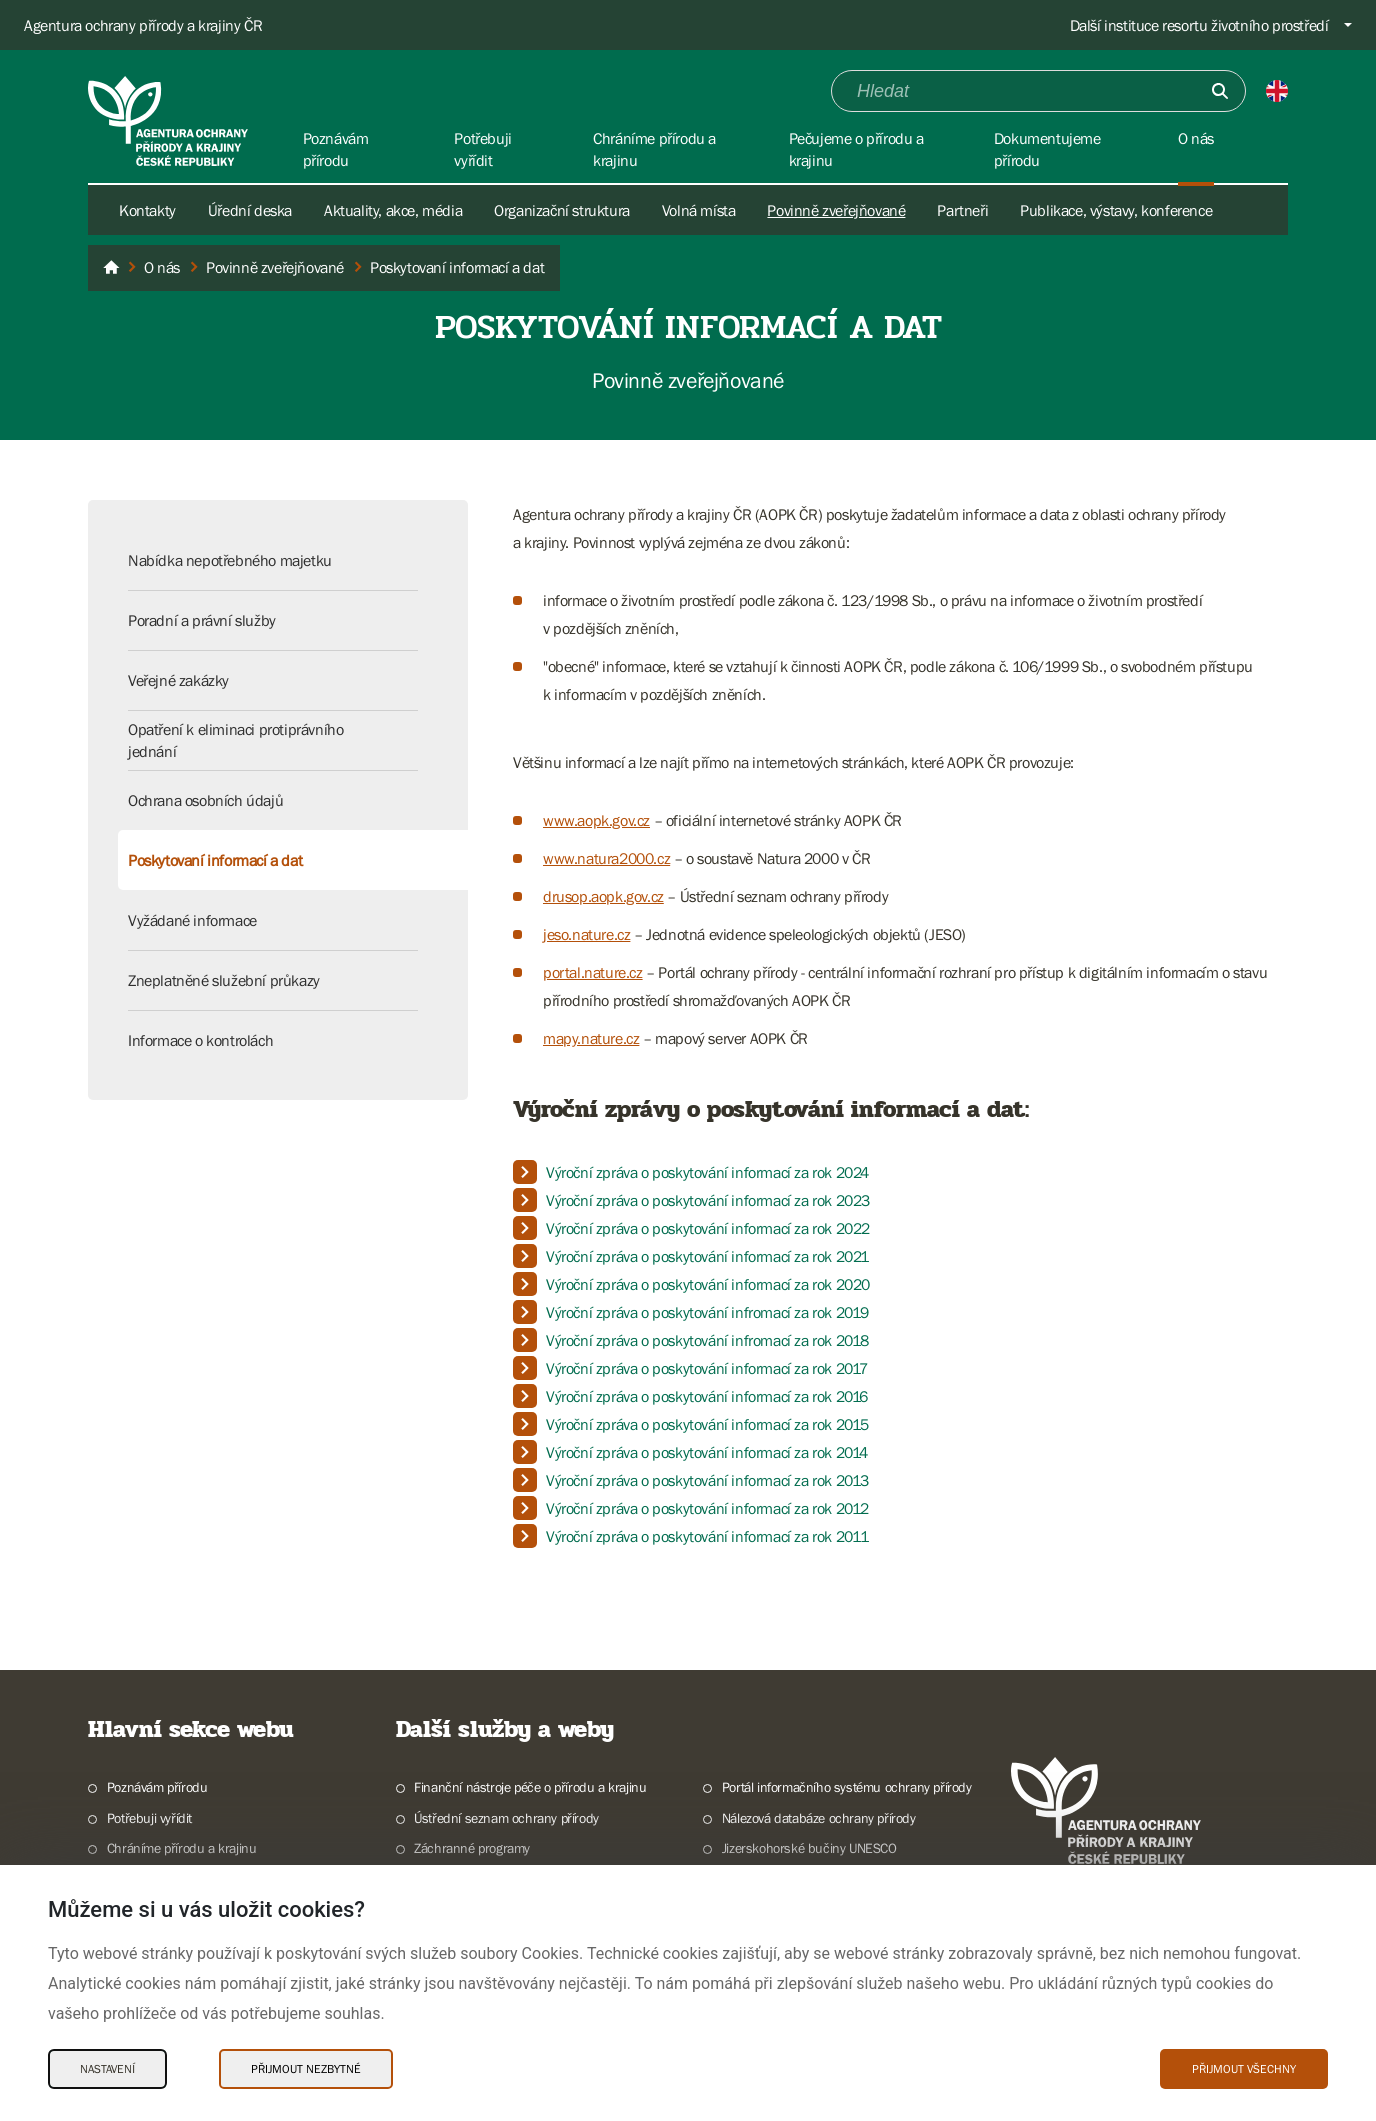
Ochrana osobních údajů (205, 800)
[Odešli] (1220, 91)
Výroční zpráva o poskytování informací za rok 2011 (707, 1536)
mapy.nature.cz (591, 1038)
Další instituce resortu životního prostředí (1199, 25)
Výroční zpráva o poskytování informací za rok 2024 (707, 1172)
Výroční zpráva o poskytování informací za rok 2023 (708, 1200)
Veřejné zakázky (178, 680)
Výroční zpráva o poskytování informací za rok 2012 (707, 1508)
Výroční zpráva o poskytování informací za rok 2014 (707, 1452)
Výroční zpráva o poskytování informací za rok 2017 (707, 1368)
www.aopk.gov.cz (596, 820)
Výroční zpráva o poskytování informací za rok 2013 (707, 1480)
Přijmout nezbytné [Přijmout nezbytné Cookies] (306, 2069)
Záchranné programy (472, 1848)
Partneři (962, 210)
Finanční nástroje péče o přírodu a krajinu (530, 1787)
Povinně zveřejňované (836, 210)
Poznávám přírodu (157, 1787)
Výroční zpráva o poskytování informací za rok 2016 (707, 1396)
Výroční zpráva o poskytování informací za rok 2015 (707, 1424)
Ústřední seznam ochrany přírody (506, 1818)
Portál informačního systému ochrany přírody (847, 1787)
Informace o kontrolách (200, 1040)
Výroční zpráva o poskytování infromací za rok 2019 (707, 1312)
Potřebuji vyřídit (149, 1818)
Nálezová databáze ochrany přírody (819, 1818)
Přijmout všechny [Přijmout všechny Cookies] (1244, 2069)
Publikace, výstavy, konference (1116, 210)
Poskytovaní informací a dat (215, 860)
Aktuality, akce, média (393, 210)
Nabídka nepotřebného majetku (230, 560)
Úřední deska (250, 210)
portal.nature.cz (593, 972)
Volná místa (699, 210)
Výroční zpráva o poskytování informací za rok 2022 (708, 1228)
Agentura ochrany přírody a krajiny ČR (143, 25)
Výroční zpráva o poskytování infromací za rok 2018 (707, 1340)
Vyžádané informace (192, 920)
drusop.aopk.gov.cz (603, 896)
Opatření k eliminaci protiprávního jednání (235, 740)
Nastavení (107, 2069)
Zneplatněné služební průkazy (224, 980)
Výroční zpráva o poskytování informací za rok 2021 (707, 1256)
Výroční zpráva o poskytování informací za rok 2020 (708, 1284)
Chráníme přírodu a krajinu (182, 1848)
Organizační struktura (562, 210)
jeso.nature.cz (586, 934)
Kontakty (147, 210)
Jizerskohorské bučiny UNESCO (809, 1848)
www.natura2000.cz (606, 858)
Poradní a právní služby (202, 620)
